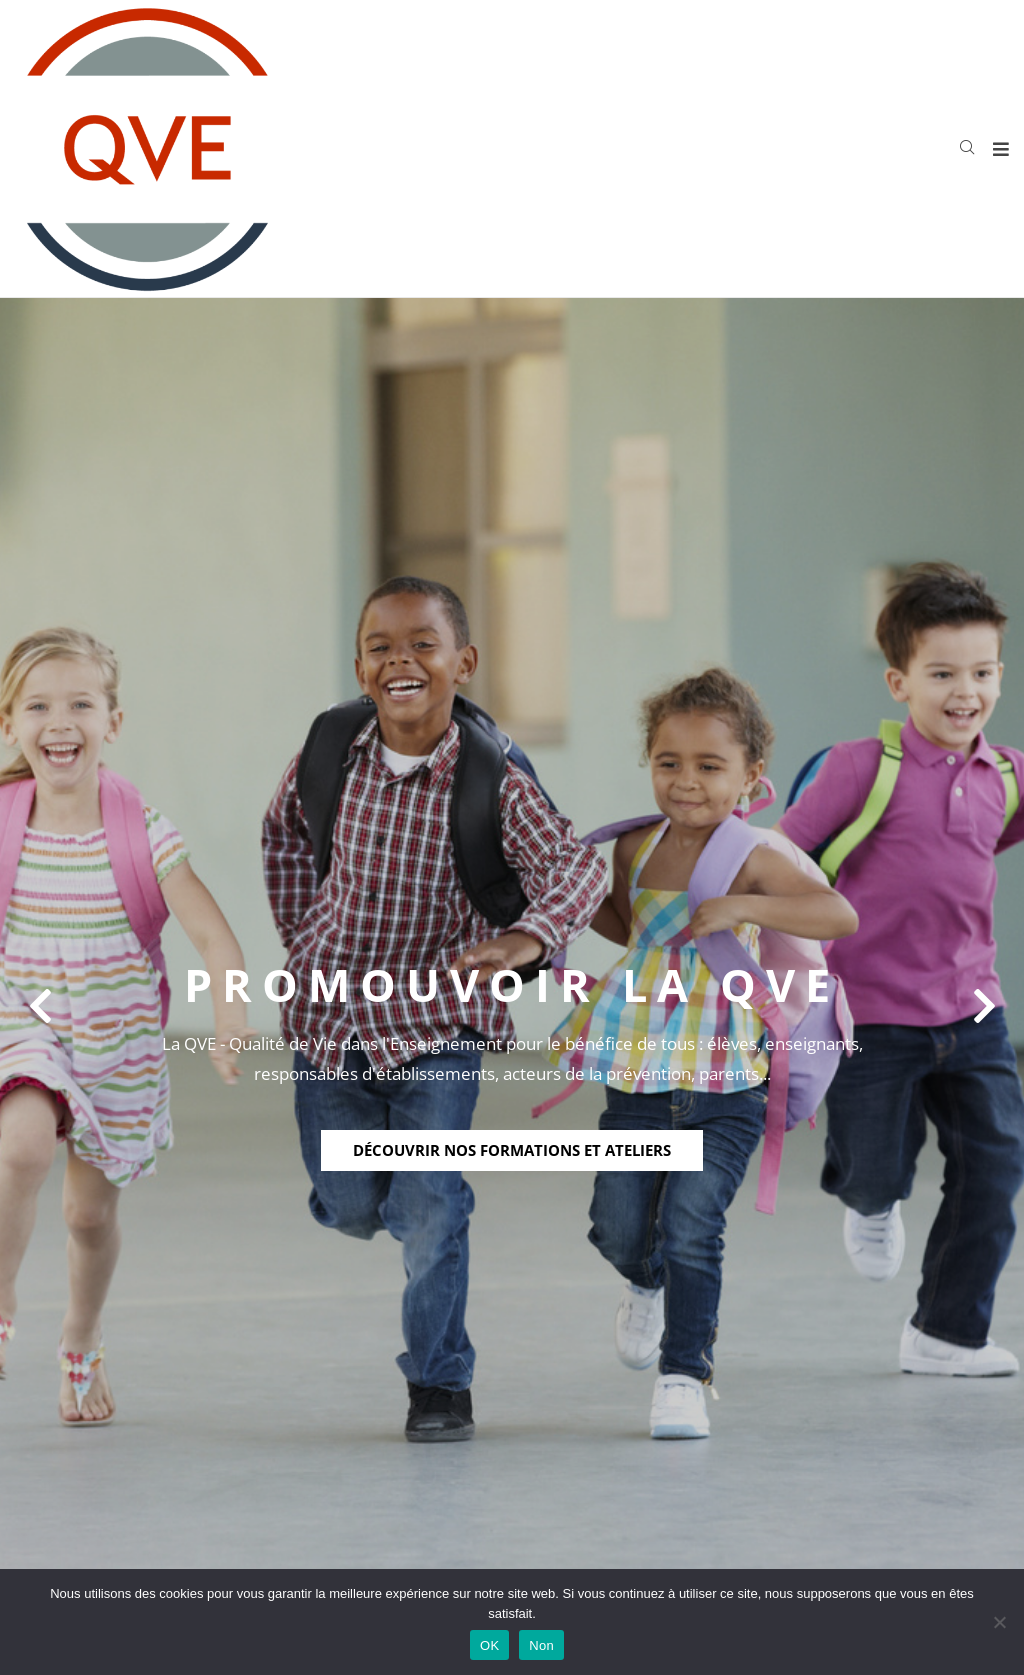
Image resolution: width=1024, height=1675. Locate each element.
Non (541, 1645)
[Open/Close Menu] (1001, 148)
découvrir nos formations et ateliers (512, 1150)
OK (489, 1645)
